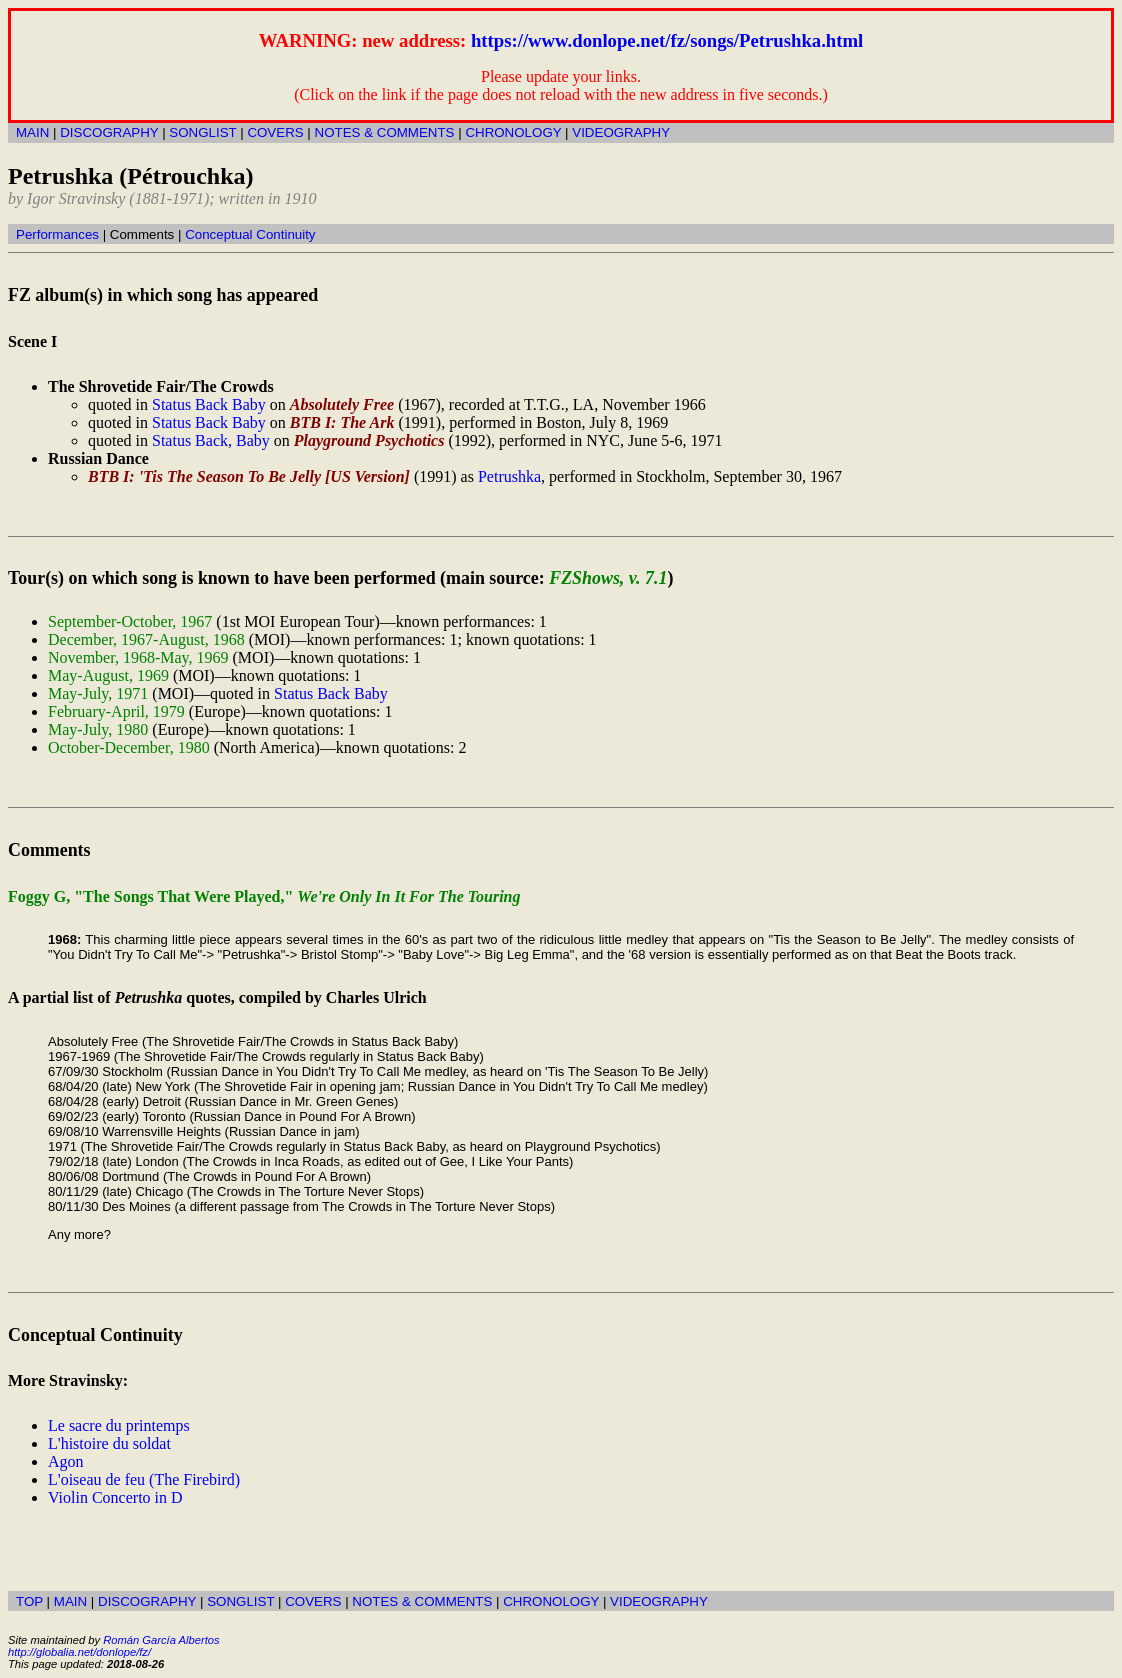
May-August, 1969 (108, 675)
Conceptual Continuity (250, 234)
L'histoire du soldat (109, 1443)
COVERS (275, 132)
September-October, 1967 (130, 621)
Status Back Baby (209, 404)
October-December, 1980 (129, 747)
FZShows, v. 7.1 (608, 578)
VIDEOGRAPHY (621, 132)
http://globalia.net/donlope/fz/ (79, 1652)
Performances (57, 234)
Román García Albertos (161, 1640)
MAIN (32, 132)
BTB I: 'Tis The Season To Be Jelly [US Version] (249, 476)
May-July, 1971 (98, 693)
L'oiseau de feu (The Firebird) (144, 1479)
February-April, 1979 (116, 711)
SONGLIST (202, 132)
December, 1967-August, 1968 (146, 639)
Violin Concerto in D (115, 1497)
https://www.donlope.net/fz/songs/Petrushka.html (667, 40)
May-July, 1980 (98, 729)
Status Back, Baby (211, 440)
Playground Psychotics (369, 440)
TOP (29, 1601)
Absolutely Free (342, 404)
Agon (66, 1461)
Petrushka (509, 476)
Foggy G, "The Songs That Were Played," (264, 896)
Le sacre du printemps (119, 1425)
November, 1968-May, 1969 (138, 657)
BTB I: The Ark (342, 422)
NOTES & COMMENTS (385, 132)
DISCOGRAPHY (109, 132)
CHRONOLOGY (513, 132)
